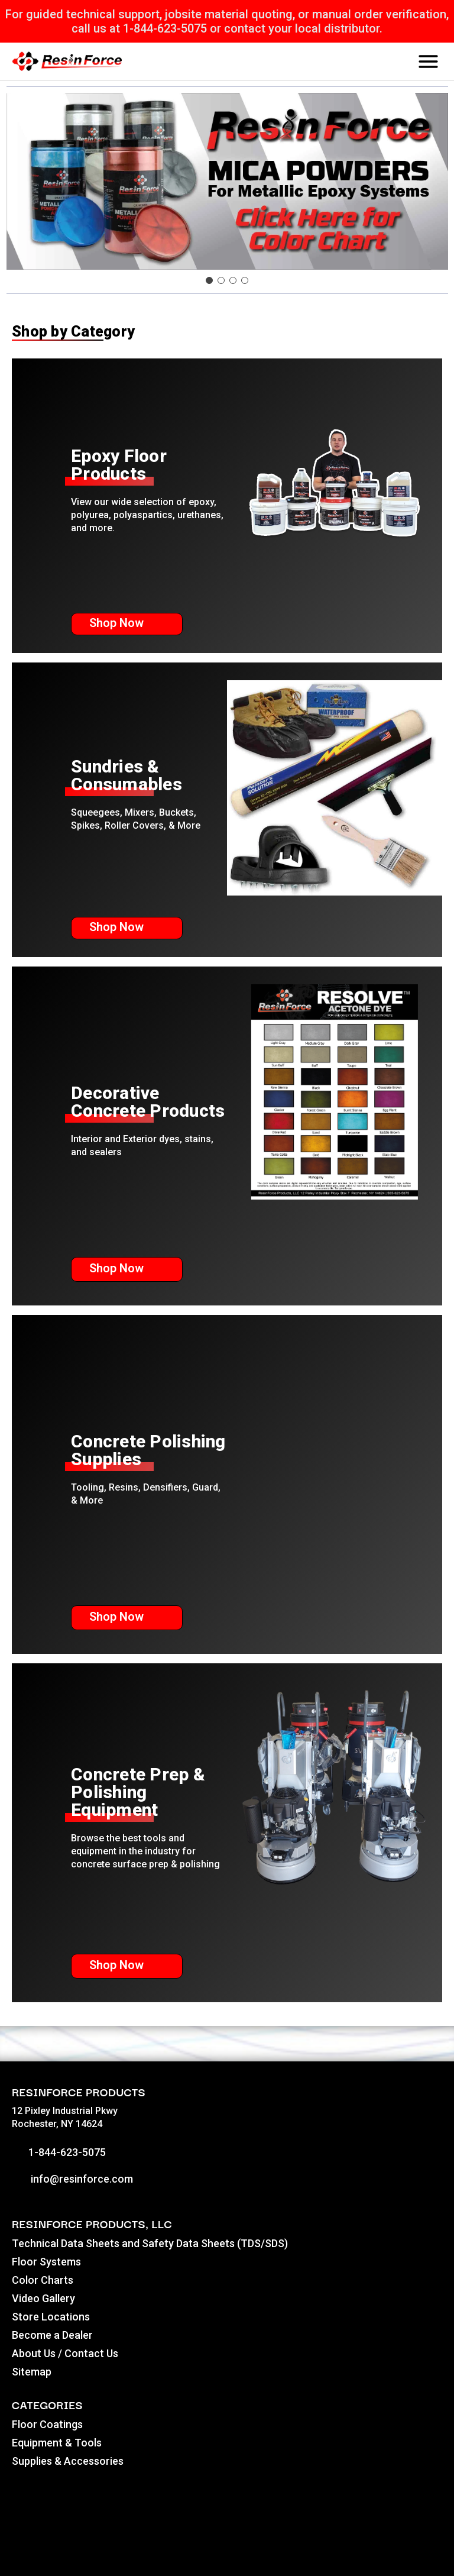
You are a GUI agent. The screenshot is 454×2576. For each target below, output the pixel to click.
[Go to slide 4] (244, 280)
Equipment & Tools (57, 2442)
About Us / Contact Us (65, 2353)
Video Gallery (43, 2298)
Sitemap (31, 2371)
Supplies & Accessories (68, 2461)
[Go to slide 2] (221, 280)
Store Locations (51, 2316)
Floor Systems (46, 2261)
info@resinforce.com (72, 2179)
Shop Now (126, 623)
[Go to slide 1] (209, 280)
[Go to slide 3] (232, 280)
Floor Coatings (47, 2424)
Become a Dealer (52, 2335)
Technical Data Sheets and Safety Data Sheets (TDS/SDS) (150, 2243)
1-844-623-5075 (59, 2152)
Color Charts (42, 2280)
